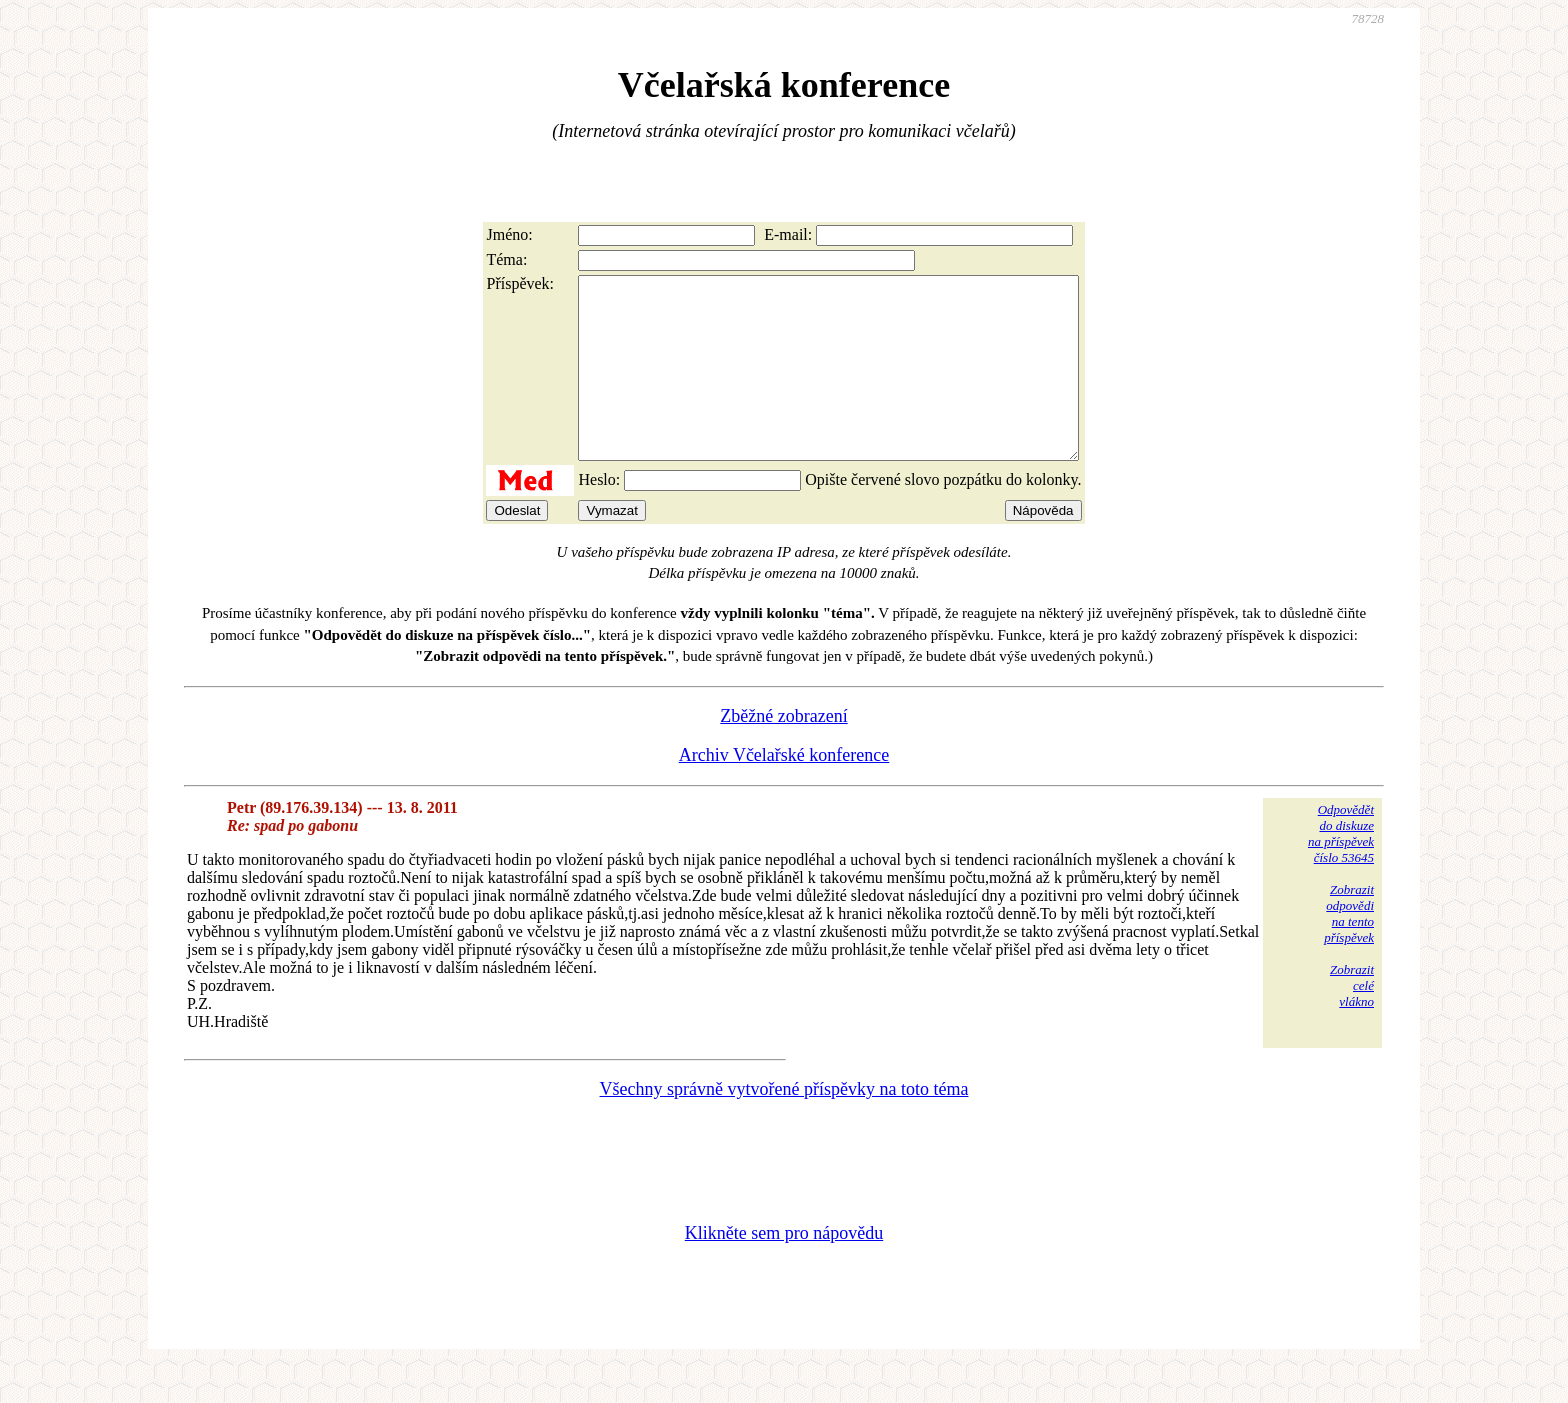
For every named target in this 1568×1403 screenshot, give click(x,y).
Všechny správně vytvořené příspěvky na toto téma (784, 1125)
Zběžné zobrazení (783, 752)
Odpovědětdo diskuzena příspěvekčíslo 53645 (1341, 869)
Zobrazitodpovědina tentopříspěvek (1349, 949)
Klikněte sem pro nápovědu (784, 1269)
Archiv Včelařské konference (784, 791)
